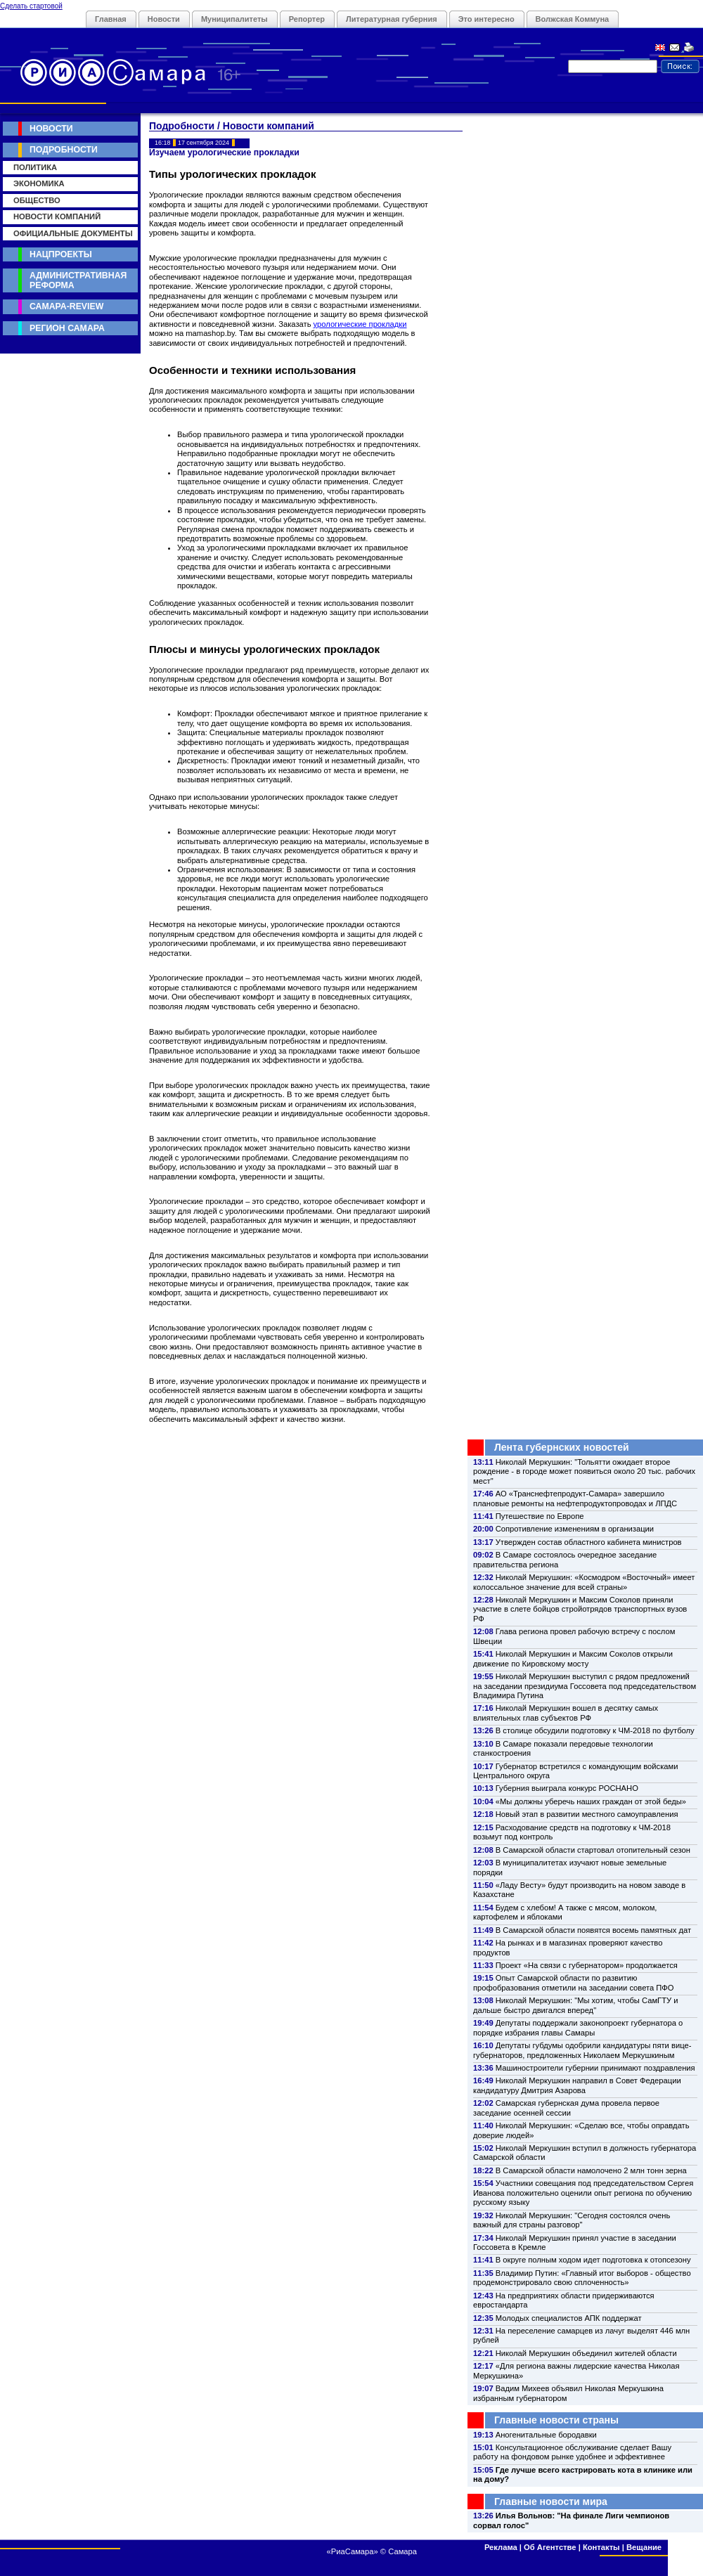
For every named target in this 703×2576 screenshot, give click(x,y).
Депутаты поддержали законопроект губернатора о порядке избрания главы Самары (578, 2027)
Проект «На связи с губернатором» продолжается (587, 1965)
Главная (111, 19)
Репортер (307, 19)
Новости (164, 19)
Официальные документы (73, 233)
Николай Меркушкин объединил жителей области (586, 2353)
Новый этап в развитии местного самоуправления (587, 1814)
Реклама (500, 2547)
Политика (35, 167)
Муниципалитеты (234, 19)
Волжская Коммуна (573, 19)
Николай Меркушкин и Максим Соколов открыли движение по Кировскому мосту (573, 1658)
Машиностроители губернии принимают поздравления (595, 2068)
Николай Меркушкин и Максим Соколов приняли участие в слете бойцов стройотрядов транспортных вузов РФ (580, 1609)
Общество (36, 200)
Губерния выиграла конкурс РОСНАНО (567, 1788)
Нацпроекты (61, 254)
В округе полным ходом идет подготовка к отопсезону (593, 2259)
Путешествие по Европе (540, 1516)
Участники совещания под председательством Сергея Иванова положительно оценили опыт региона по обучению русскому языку (583, 2192)
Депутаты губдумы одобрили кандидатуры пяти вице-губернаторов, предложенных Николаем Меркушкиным (582, 2050)
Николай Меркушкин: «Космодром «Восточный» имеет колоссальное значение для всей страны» (584, 1582)
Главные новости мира (550, 2501)
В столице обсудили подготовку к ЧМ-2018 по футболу (595, 1730)
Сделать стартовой (31, 6)
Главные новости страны (556, 2420)
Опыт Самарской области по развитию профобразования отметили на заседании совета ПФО (573, 1982)
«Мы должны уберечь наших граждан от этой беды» (591, 1801)
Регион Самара (67, 328)
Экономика (39, 183)
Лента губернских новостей (561, 1447)
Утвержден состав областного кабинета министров (589, 1542)
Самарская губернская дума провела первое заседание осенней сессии (566, 2107)
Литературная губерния (391, 19)
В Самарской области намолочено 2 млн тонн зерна (591, 2170)
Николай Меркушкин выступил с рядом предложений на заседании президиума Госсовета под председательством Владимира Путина (584, 1686)
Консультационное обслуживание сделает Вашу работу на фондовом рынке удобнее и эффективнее (572, 2452)
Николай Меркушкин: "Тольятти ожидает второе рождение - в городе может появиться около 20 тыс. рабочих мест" (584, 1471)
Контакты (601, 2547)
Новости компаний (57, 216)
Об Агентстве (550, 2547)
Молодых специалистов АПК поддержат (569, 2318)
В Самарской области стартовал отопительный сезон (593, 1850)
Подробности (64, 150)
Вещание (644, 2547)
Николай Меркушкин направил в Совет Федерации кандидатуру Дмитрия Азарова (577, 2085)
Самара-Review (66, 306)
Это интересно (486, 19)
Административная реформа (78, 280)
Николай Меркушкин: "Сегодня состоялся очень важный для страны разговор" (571, 2220)
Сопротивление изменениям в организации (575, 1529)
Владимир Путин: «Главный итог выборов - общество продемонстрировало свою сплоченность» (582, 2277)
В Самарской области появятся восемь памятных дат (593, 1930)
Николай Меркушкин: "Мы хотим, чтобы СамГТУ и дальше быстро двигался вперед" (575, 2005)
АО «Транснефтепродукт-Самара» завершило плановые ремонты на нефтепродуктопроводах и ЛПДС (575, 1498)
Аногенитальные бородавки (546, 2435)
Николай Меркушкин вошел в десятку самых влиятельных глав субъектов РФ (565, 1712)
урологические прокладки (360, 324)
